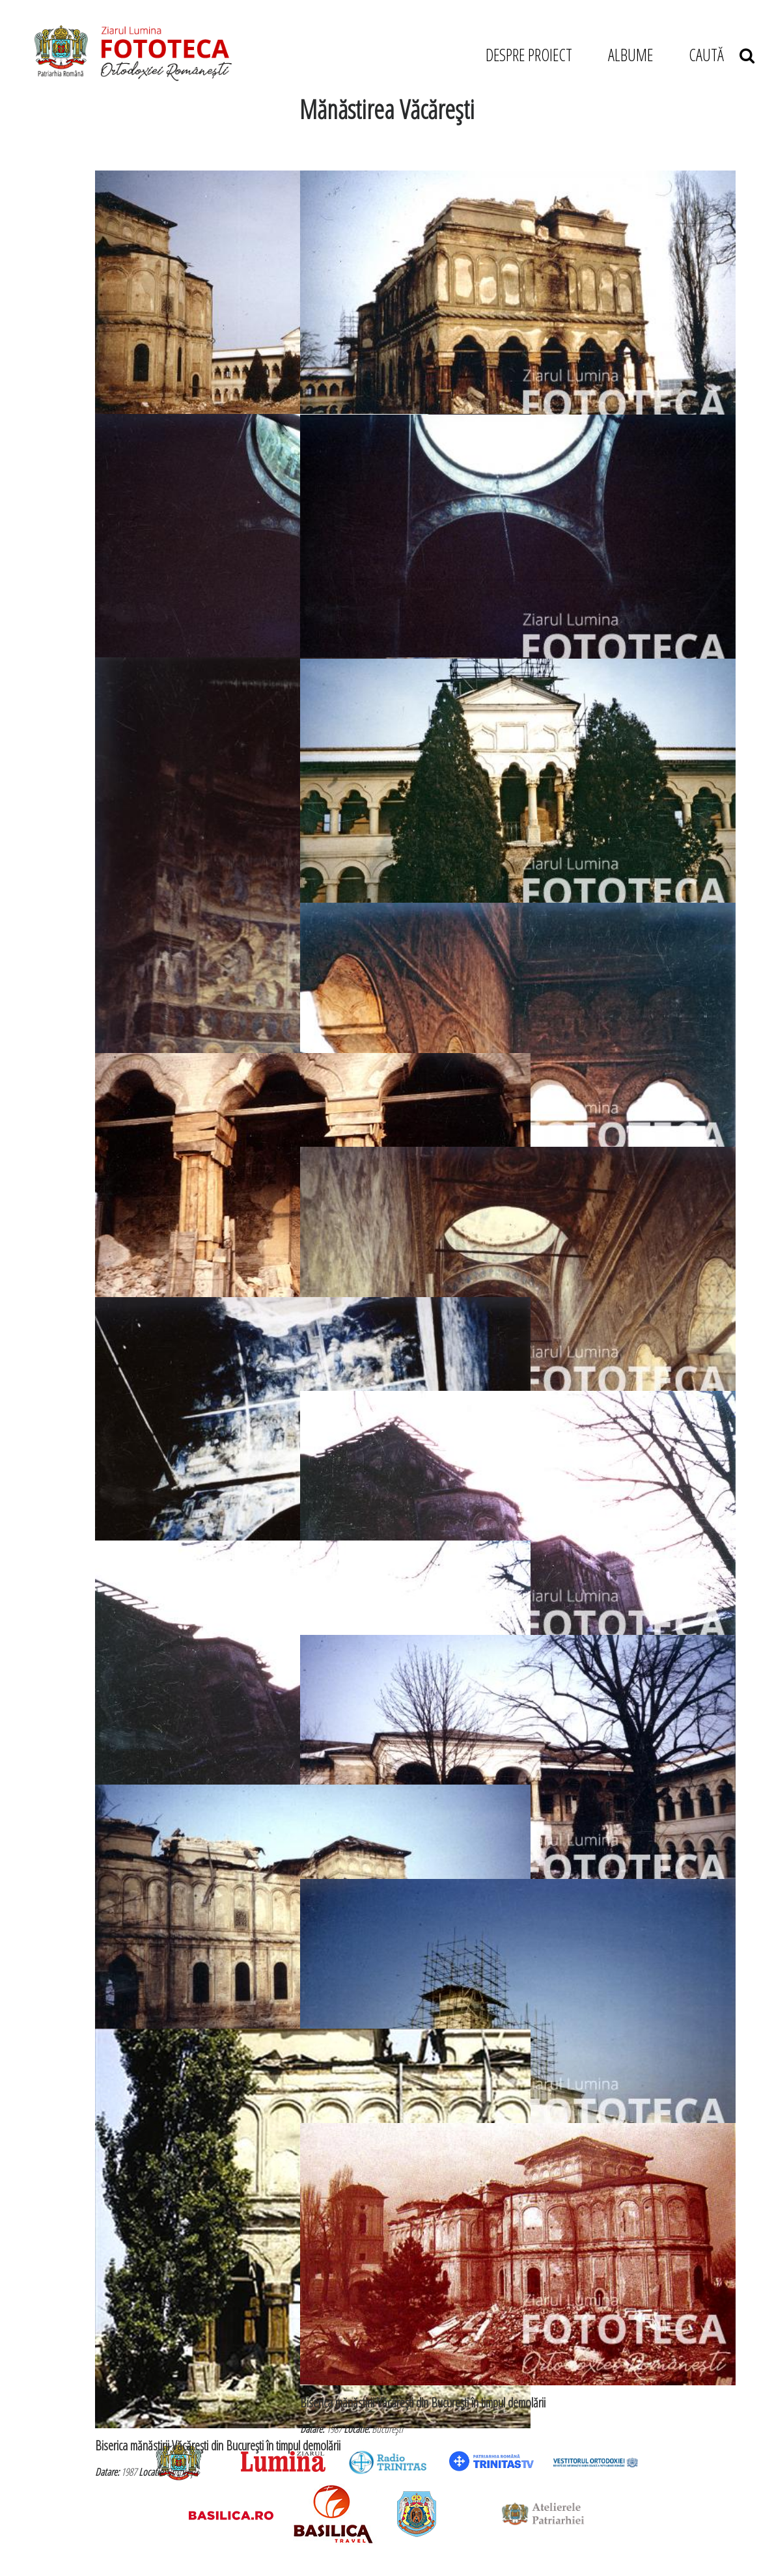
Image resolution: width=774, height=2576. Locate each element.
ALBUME (630, 55)
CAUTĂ (721, 55)
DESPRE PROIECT (529, 55)
